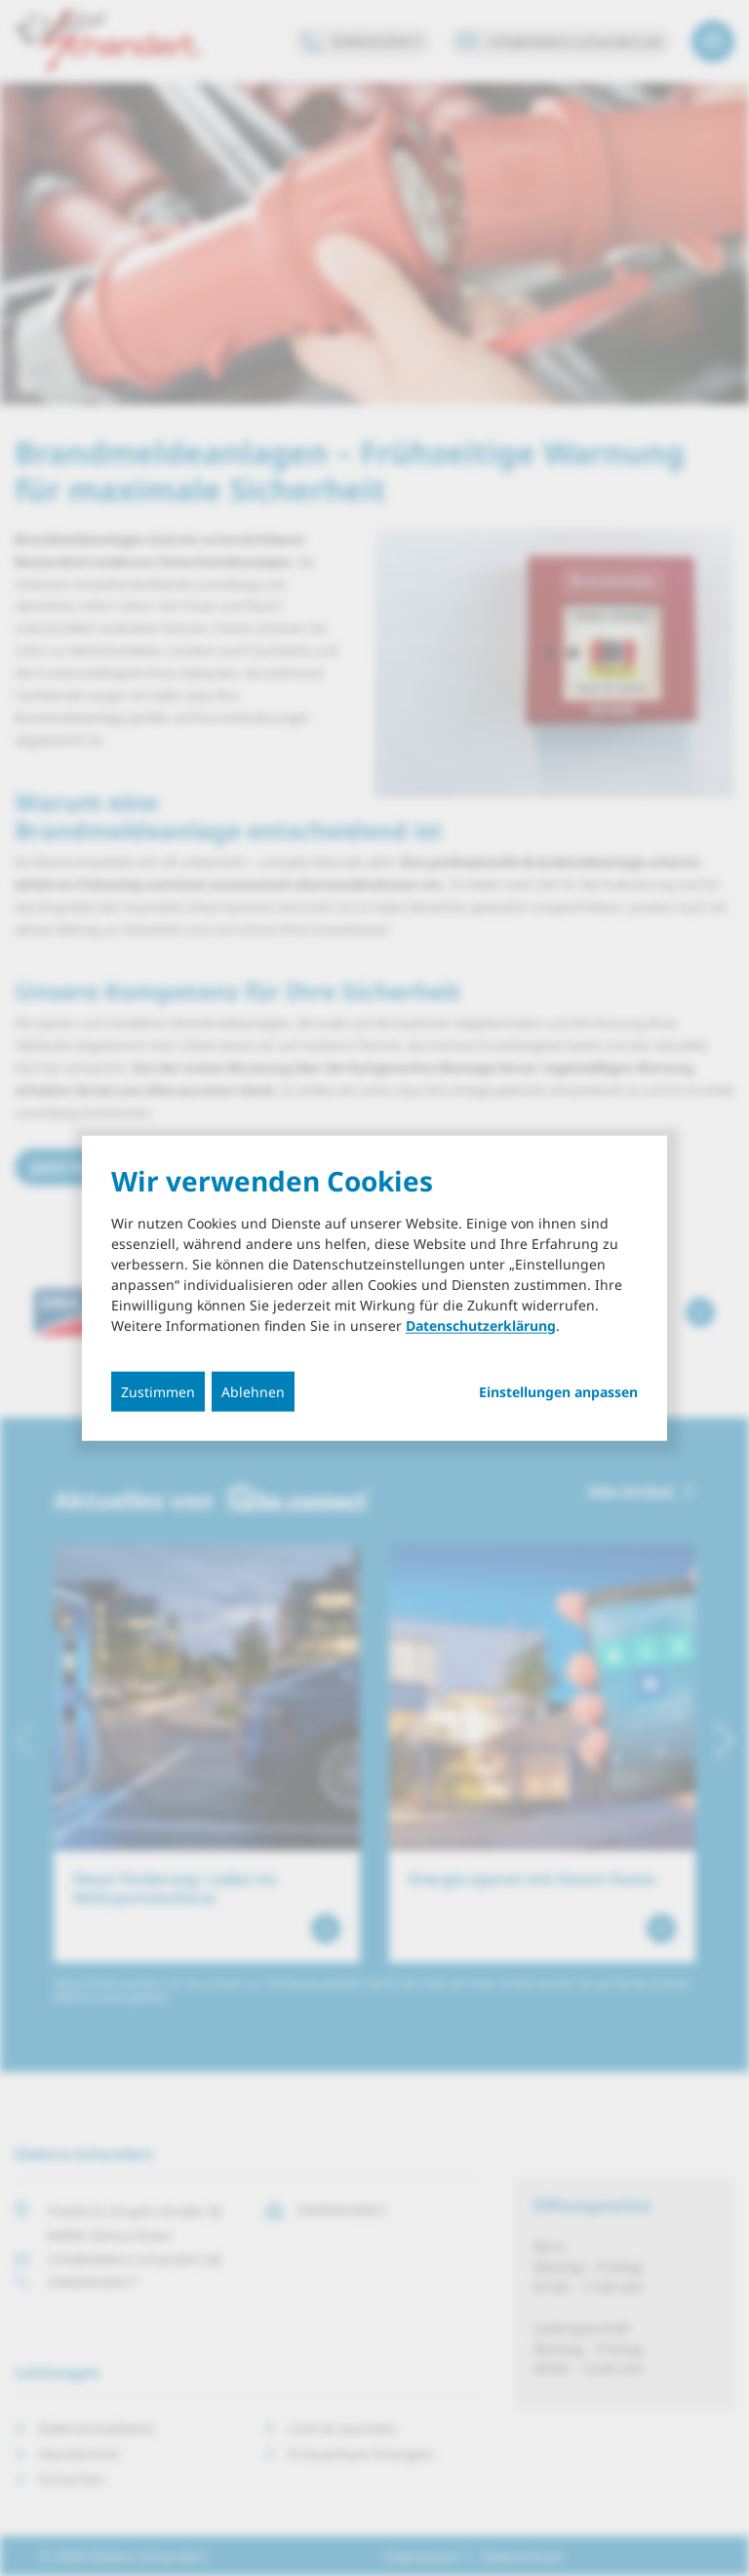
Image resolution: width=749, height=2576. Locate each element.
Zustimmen (158, 1391)
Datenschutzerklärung (481, 1324)
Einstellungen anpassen (558, 1391)
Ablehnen (253, 1391)
